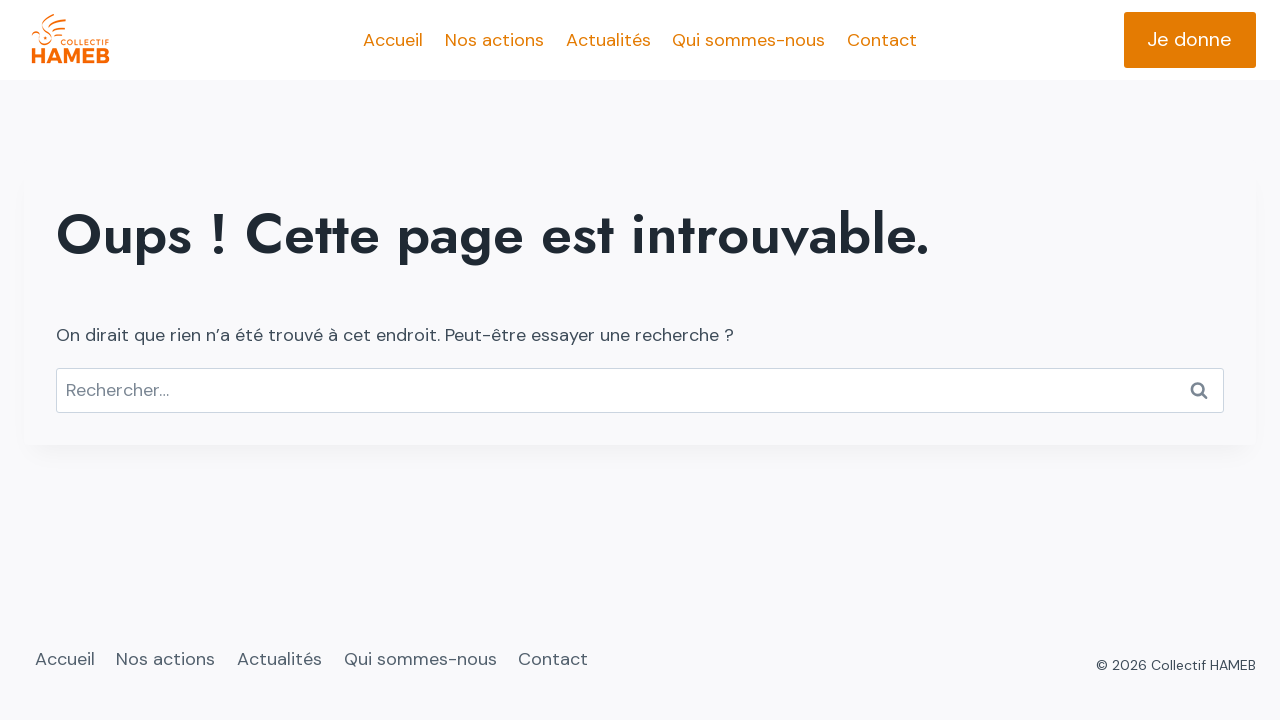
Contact (882, 40)
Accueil (393, 40)
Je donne (1189, 39)
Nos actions (494, 40)
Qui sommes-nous (748, 40)
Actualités (608, 40)
